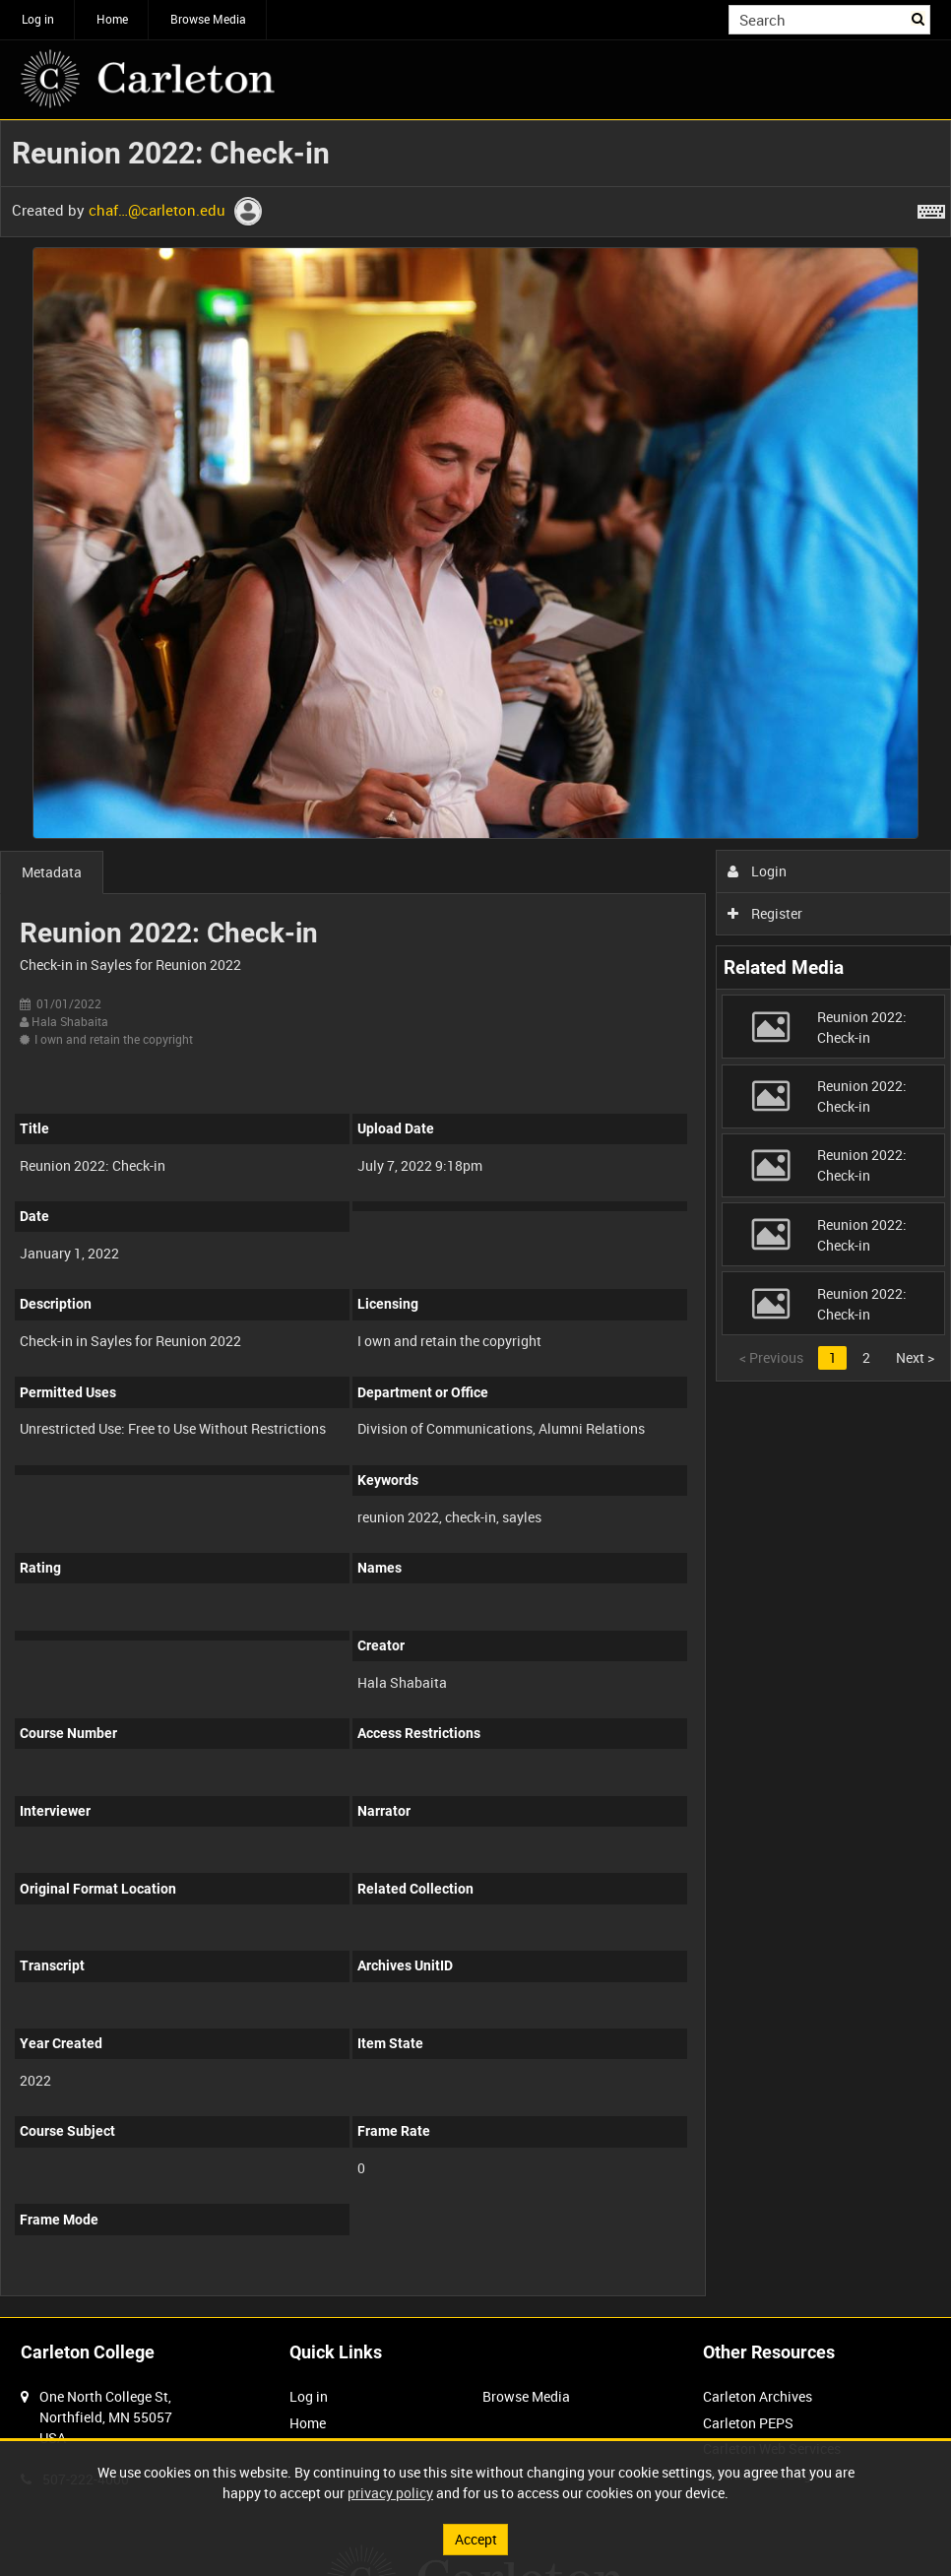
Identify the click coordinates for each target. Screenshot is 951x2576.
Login (758, 871)
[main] (475, 1218)
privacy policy (390, 2492)
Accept (476, 2539)
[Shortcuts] (931, 207)
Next (915, 1357)
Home (112, 19)
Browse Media (208, 19)
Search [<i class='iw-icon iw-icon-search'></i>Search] (919, 18)
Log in (38, 19)
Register (765, 913)
